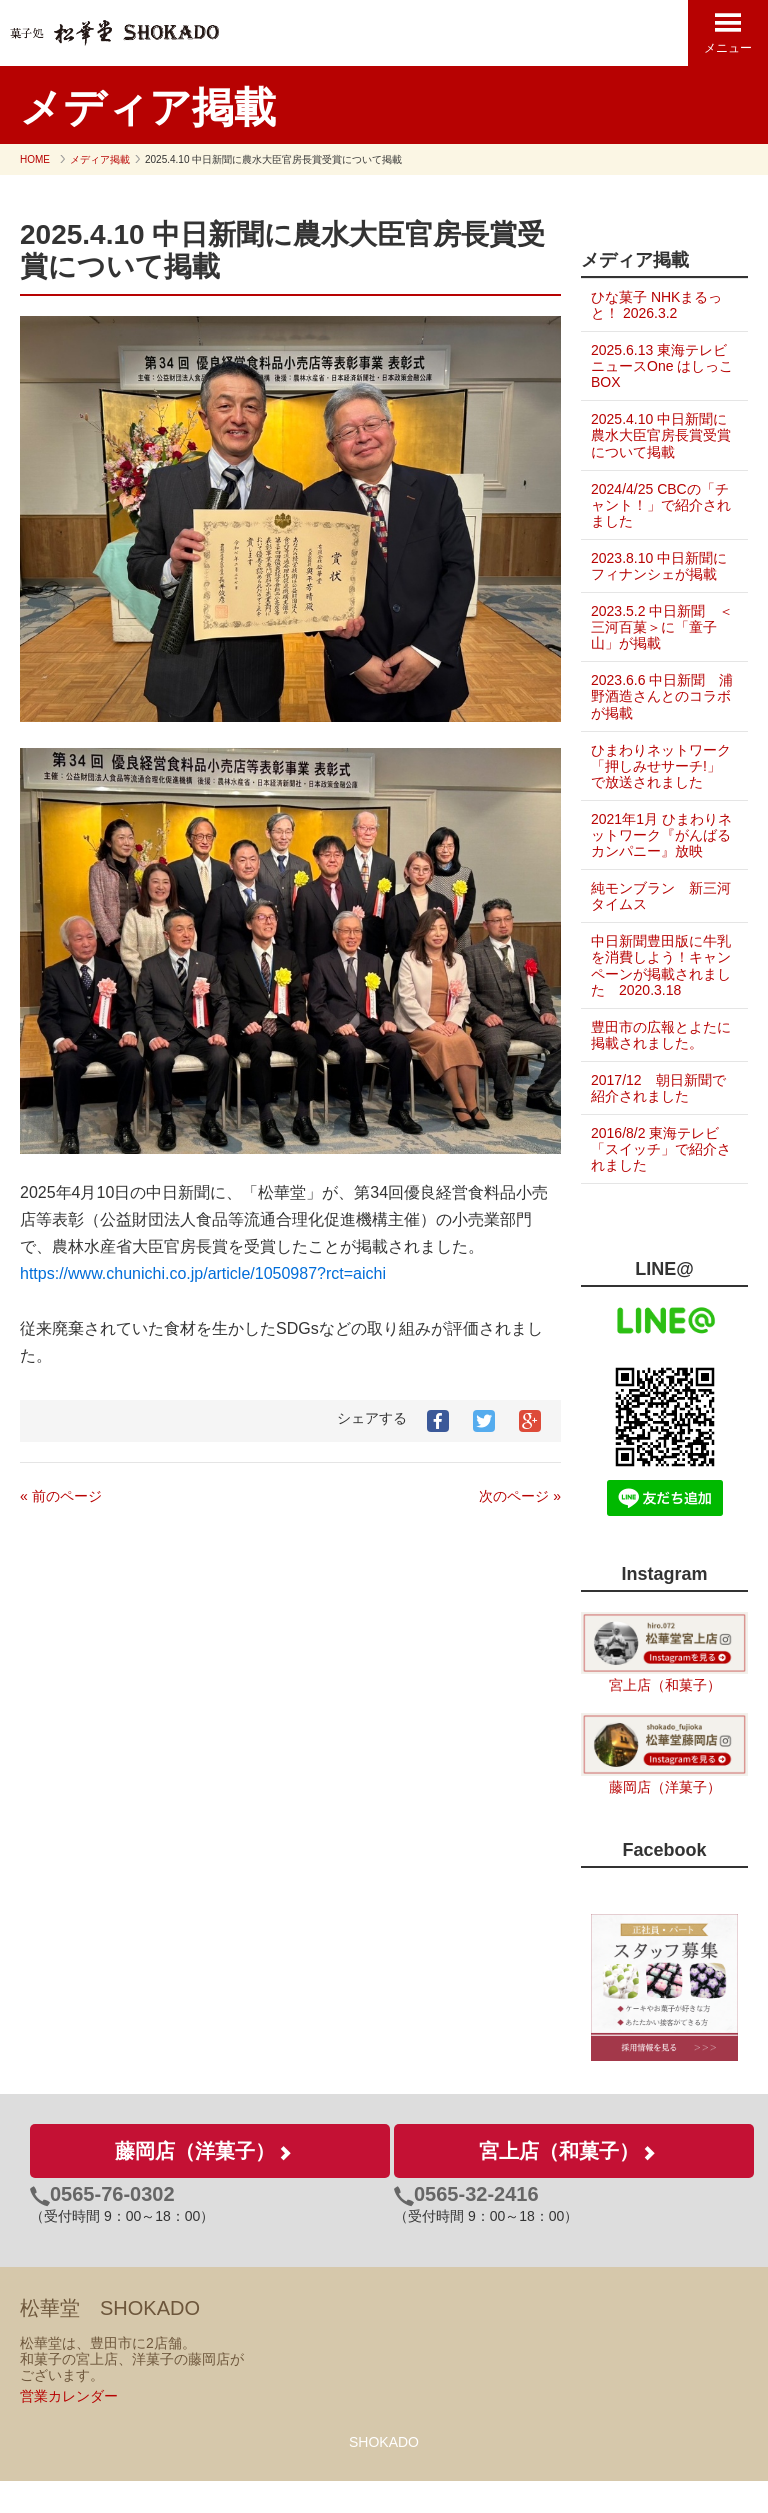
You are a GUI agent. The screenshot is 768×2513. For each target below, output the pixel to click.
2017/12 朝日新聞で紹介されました (658, 1120)
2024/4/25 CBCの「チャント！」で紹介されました (654, 505)
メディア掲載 (100, 159)
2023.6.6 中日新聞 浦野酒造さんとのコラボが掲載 (655, 696)
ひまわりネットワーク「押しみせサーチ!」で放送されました (656, 774)
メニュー (728, 32)
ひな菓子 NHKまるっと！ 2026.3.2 (656, 305)
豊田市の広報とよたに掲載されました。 (654, 1067)
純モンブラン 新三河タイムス (654, 928)
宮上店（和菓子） (665, 1718)
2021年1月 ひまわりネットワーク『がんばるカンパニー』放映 (654, 859)
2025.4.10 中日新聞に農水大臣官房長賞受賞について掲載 (659, 435)
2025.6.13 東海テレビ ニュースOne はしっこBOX (659, 366)
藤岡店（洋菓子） (665, 1819)
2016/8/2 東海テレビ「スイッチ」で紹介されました (655, 1181)
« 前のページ (61, 1496)
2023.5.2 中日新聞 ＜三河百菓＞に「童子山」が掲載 (655, 627)
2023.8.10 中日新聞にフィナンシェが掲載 (659, 566)
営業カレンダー (69, 2429)
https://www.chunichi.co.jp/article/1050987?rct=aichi (203, 1273)
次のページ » (520, 1496)
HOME (35, 159)
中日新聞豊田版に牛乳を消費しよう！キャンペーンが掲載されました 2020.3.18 (657, 998)
